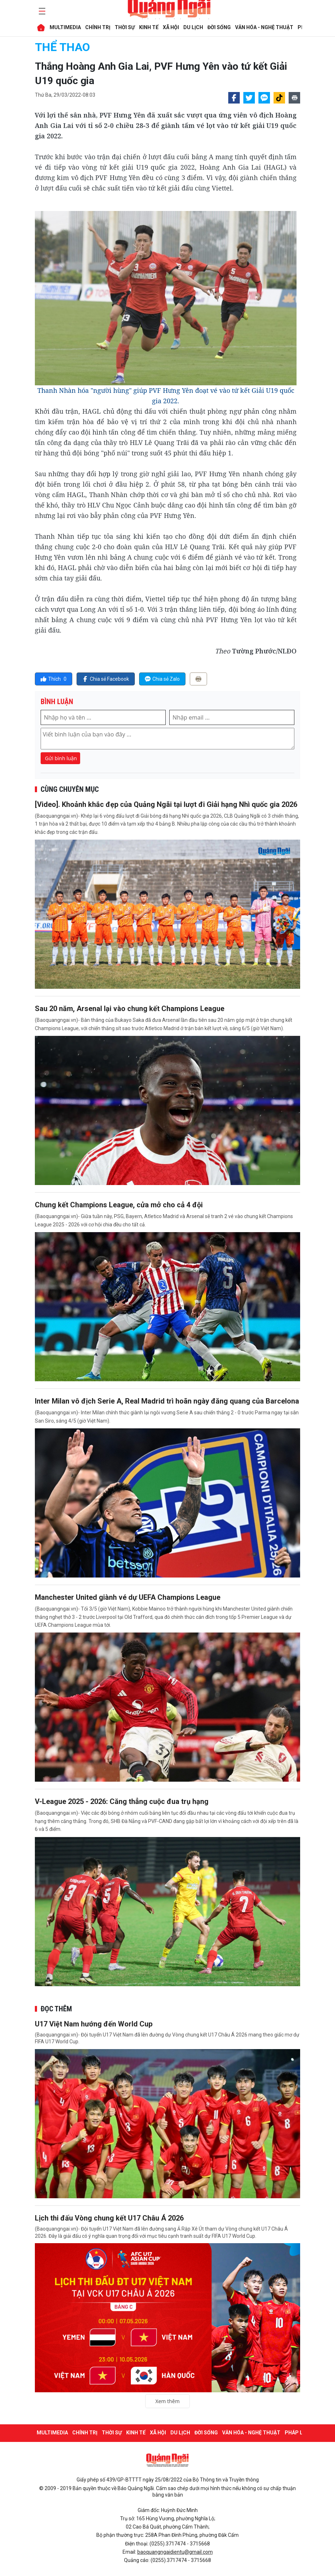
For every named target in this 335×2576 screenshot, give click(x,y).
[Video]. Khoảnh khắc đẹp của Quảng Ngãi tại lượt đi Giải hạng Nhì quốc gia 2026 (166, 804)
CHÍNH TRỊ (97, 27)
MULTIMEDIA (65, 27)
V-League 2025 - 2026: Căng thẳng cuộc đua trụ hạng (121, 1801)
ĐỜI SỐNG (219, 27)
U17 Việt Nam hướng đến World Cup (93, 2024)
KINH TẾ (149, 27)
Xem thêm (167, 2401)
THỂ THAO (62, 47)
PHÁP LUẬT (299, 2432)
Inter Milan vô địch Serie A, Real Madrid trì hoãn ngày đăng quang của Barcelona (167, 1401)
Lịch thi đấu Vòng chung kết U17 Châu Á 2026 (109, 2218)
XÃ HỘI (171, 27)
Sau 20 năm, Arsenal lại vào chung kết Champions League (129, 1008)
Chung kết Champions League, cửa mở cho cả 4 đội (119, 1204)
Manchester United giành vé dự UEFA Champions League (127, 1597)
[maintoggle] (41, 11)
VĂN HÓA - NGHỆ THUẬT (264, 27)
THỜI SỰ (125, 27)
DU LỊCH (193, 27)
